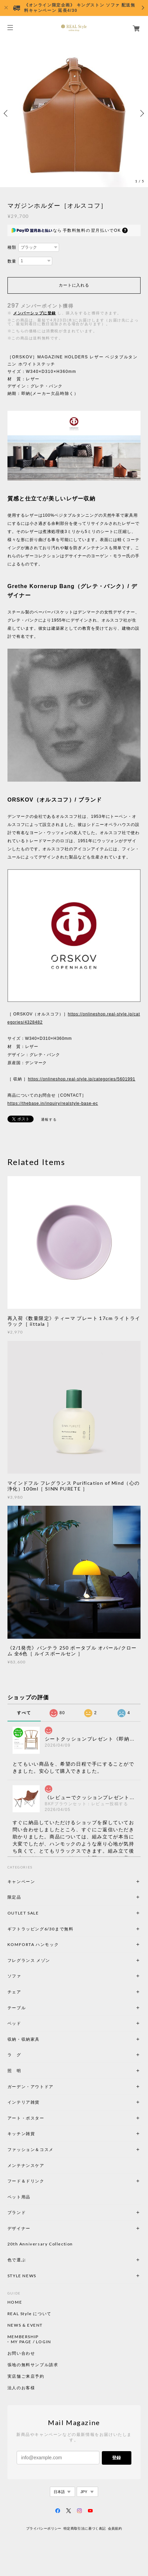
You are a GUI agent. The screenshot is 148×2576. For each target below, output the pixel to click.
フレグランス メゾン (28, 1960)
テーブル (16, 2007)
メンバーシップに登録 (34, 313)
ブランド (16, 2212)
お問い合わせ (21, 2353)
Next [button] (141, 113)
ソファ (25, 1975)
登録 (116, 2457)
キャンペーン (21, 1881)
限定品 (14, 1897)
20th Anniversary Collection (40, 2243)
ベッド (14, 2023)
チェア (16, 1991)
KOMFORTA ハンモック (33, 1944)
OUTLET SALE (23, 1913)
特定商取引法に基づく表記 (84, 2528)
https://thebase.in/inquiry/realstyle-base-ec (52, 1103)
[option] (74, 113)
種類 (12, 247)
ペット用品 (19, 2196)
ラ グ (14, 2054)
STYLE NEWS (21, 2275)
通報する (49, 1119)
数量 (12, 261)
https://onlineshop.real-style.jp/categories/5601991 (81, 1079)
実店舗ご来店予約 (25, 2376)
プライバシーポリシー (43, 2528)
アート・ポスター (42, 2118)
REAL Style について (29, 2313)
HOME (14, 2302)
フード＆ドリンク (25, 2180)
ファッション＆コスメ (30, 2149)
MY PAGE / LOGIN (31, 2341)
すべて (24, 1712)
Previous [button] (7, 113)
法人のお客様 (21, 2387)
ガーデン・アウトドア (30, 2086)
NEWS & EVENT (25, 2325)
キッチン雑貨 (39, 2133)
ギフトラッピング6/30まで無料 (40, 1928)
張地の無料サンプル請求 (32, 2364)
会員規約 (115, 2528)
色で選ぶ (16, 2259)
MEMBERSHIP (23, 2336)
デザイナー (19, 2228)
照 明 (14, 2070)
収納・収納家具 (42, 2039)
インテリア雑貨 (39, 2102)
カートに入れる (74, 285)
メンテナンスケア (25, 2165)
